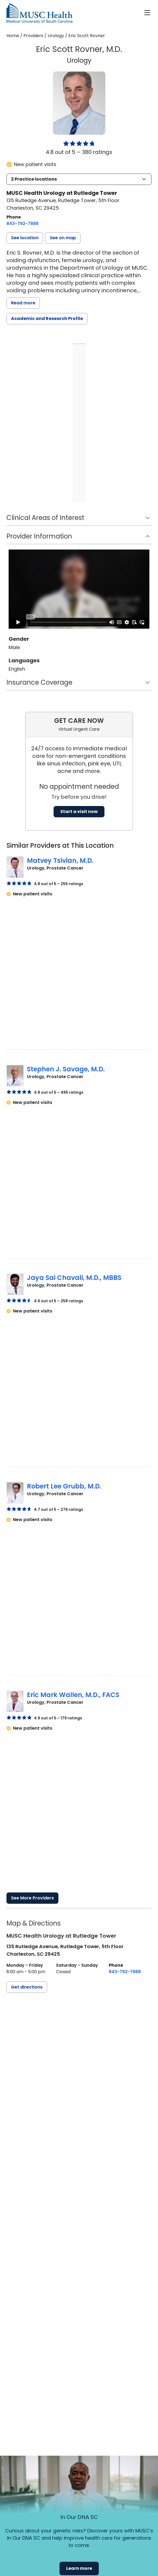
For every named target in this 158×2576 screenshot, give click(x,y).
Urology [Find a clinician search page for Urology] (56, 36)
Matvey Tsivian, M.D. (60, 860)
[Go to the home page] (39, 13)
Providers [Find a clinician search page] (33, 36)
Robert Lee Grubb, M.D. (64, 1486)
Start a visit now (79, 811)
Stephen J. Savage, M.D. (66, 1069)
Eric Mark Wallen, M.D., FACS (73, 1694)
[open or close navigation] (147, 12)
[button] (79, 179)
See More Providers (32, 1898)
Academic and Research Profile (47, 318)
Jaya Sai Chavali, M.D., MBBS (74, 1277)
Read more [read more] (23, 303)
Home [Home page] (12, 36)
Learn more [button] (79, 2568)
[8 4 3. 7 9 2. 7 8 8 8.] (22, 223)
